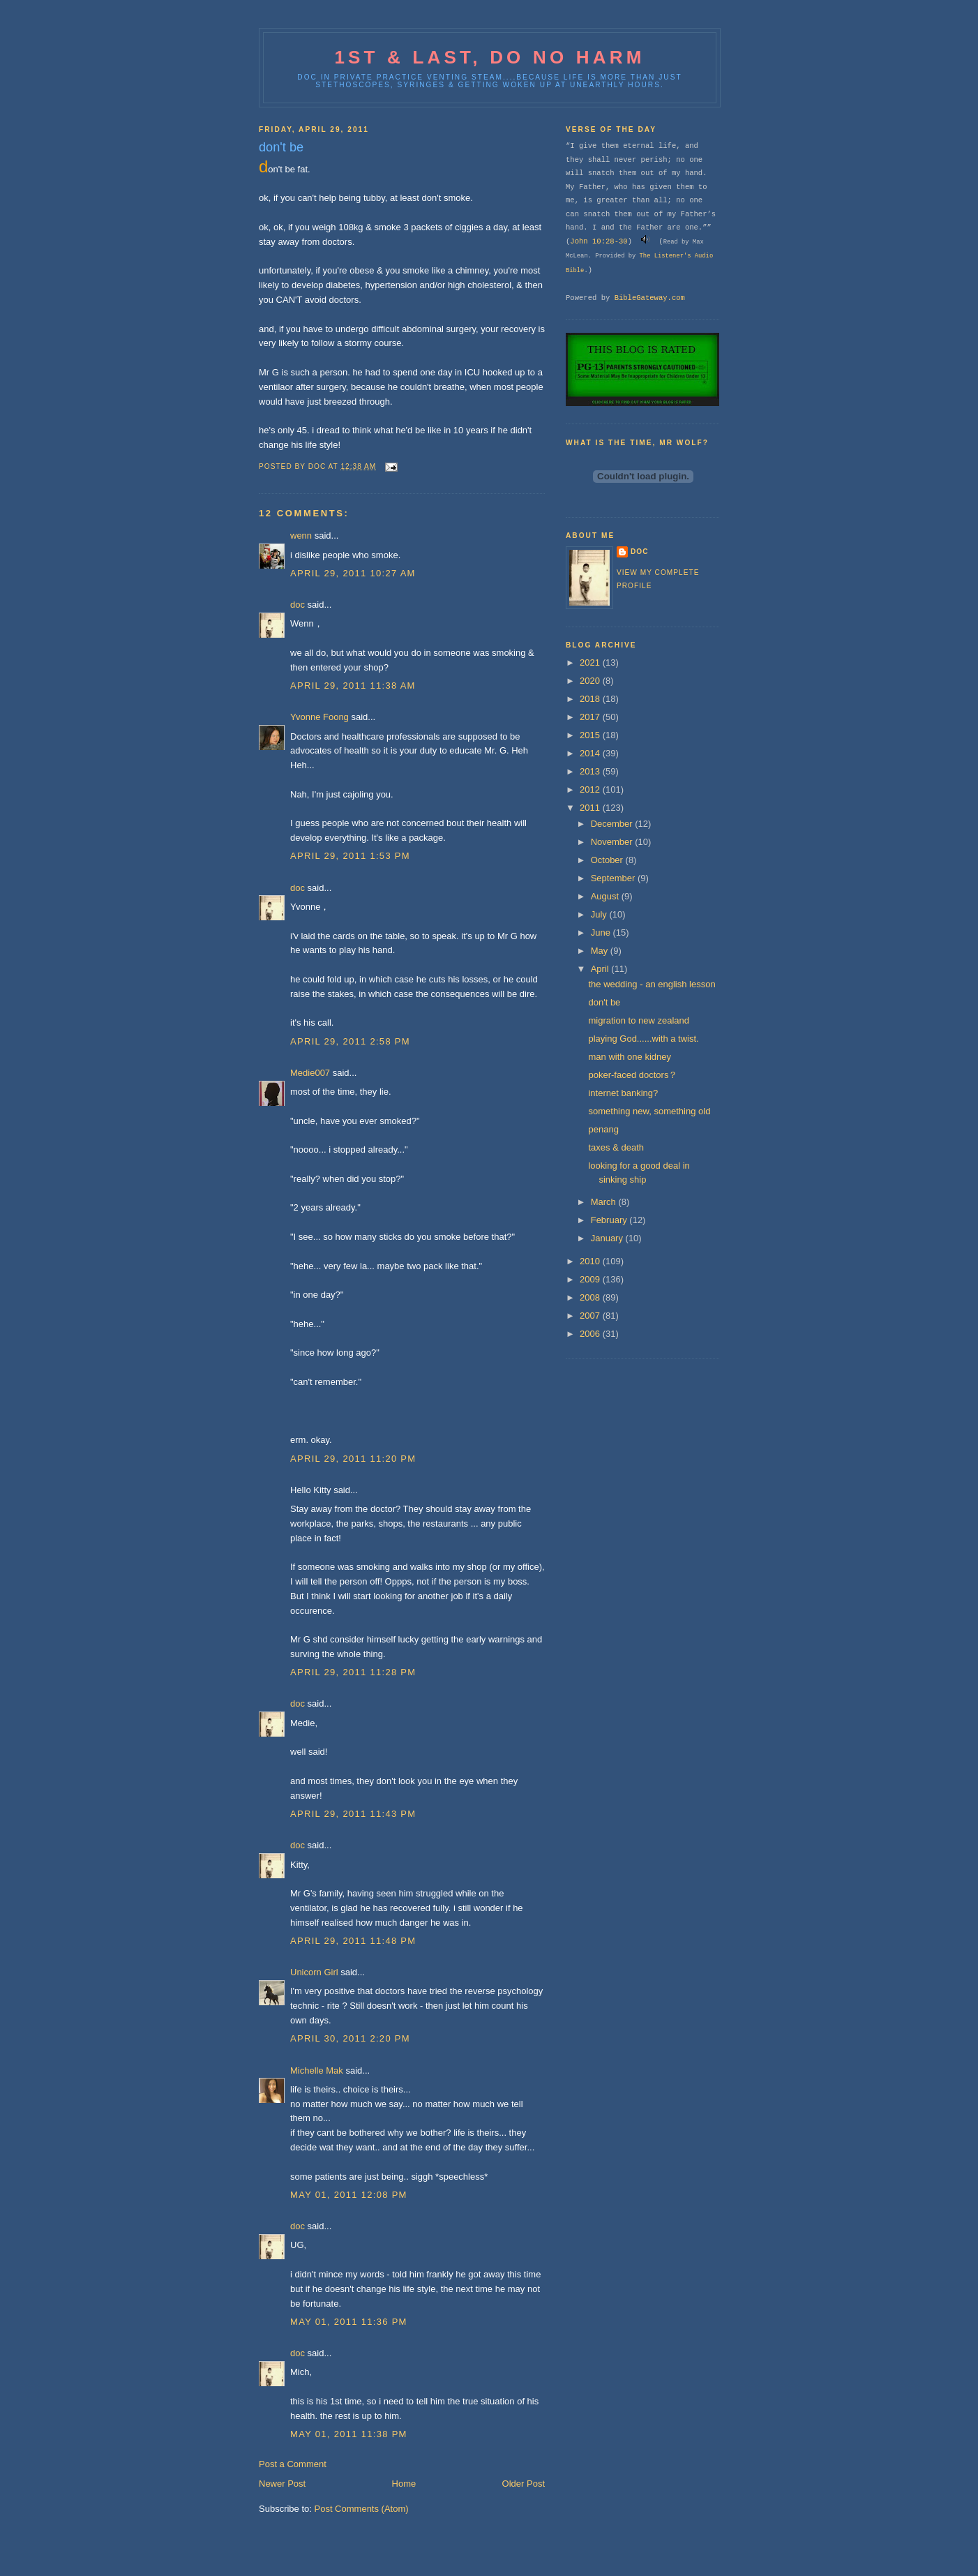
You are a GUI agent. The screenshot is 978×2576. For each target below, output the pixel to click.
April (601, 969)
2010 (591, 1261)
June (602, 932)
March (605, 1202)
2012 (591, 789)
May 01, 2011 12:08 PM (348, 2194)
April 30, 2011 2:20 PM (350, 2038)
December (613, 823)
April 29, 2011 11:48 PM (353, 1940)
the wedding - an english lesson (651, 984)
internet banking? (623, 1093)
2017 (591, 717)
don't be (604, 1002)
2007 (591, 1315)
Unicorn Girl (314, 1972)
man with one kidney (629, 1056)
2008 (591, 1297)
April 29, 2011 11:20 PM (353, 1458)
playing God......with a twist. (643, 1038)
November (613, 842)
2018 (591, 699)
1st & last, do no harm (489, 57)
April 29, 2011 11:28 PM (353, 1672)
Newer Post (282, 2483)
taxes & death (616, 1147)
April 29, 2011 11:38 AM (353, 685)
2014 (591, 753)
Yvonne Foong (319, 717)
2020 (591, 680)
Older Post (523, 2483)
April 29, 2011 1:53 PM (350, 856)
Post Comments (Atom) (362, 2508)
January (608, 1238)
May (600, 950)
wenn (301, 535)
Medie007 (310, 1073)
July (600, 914)
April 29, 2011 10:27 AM (353, 573)
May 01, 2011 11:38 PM (348, 2434)
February (610, 1220)
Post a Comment (292, 2464)
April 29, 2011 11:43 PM (353, 1814)
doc (297, 604)
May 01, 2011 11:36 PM (348, 2321)
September (614, 878)
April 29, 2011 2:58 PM (350, 1041)
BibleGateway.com (650, 298)
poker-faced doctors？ (632, 1075)
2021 (591, 662)
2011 (591, 807)
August (606, 896)
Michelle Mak (316, 2070)
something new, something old (649, 1111)
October (608, 860)
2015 (591, 735)
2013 (591, 771)
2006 (591, 1333)
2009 (591, 1279)
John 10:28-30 (598, 241)
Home (404, 2483)
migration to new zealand (638, 1020)
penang (603, 1129)
